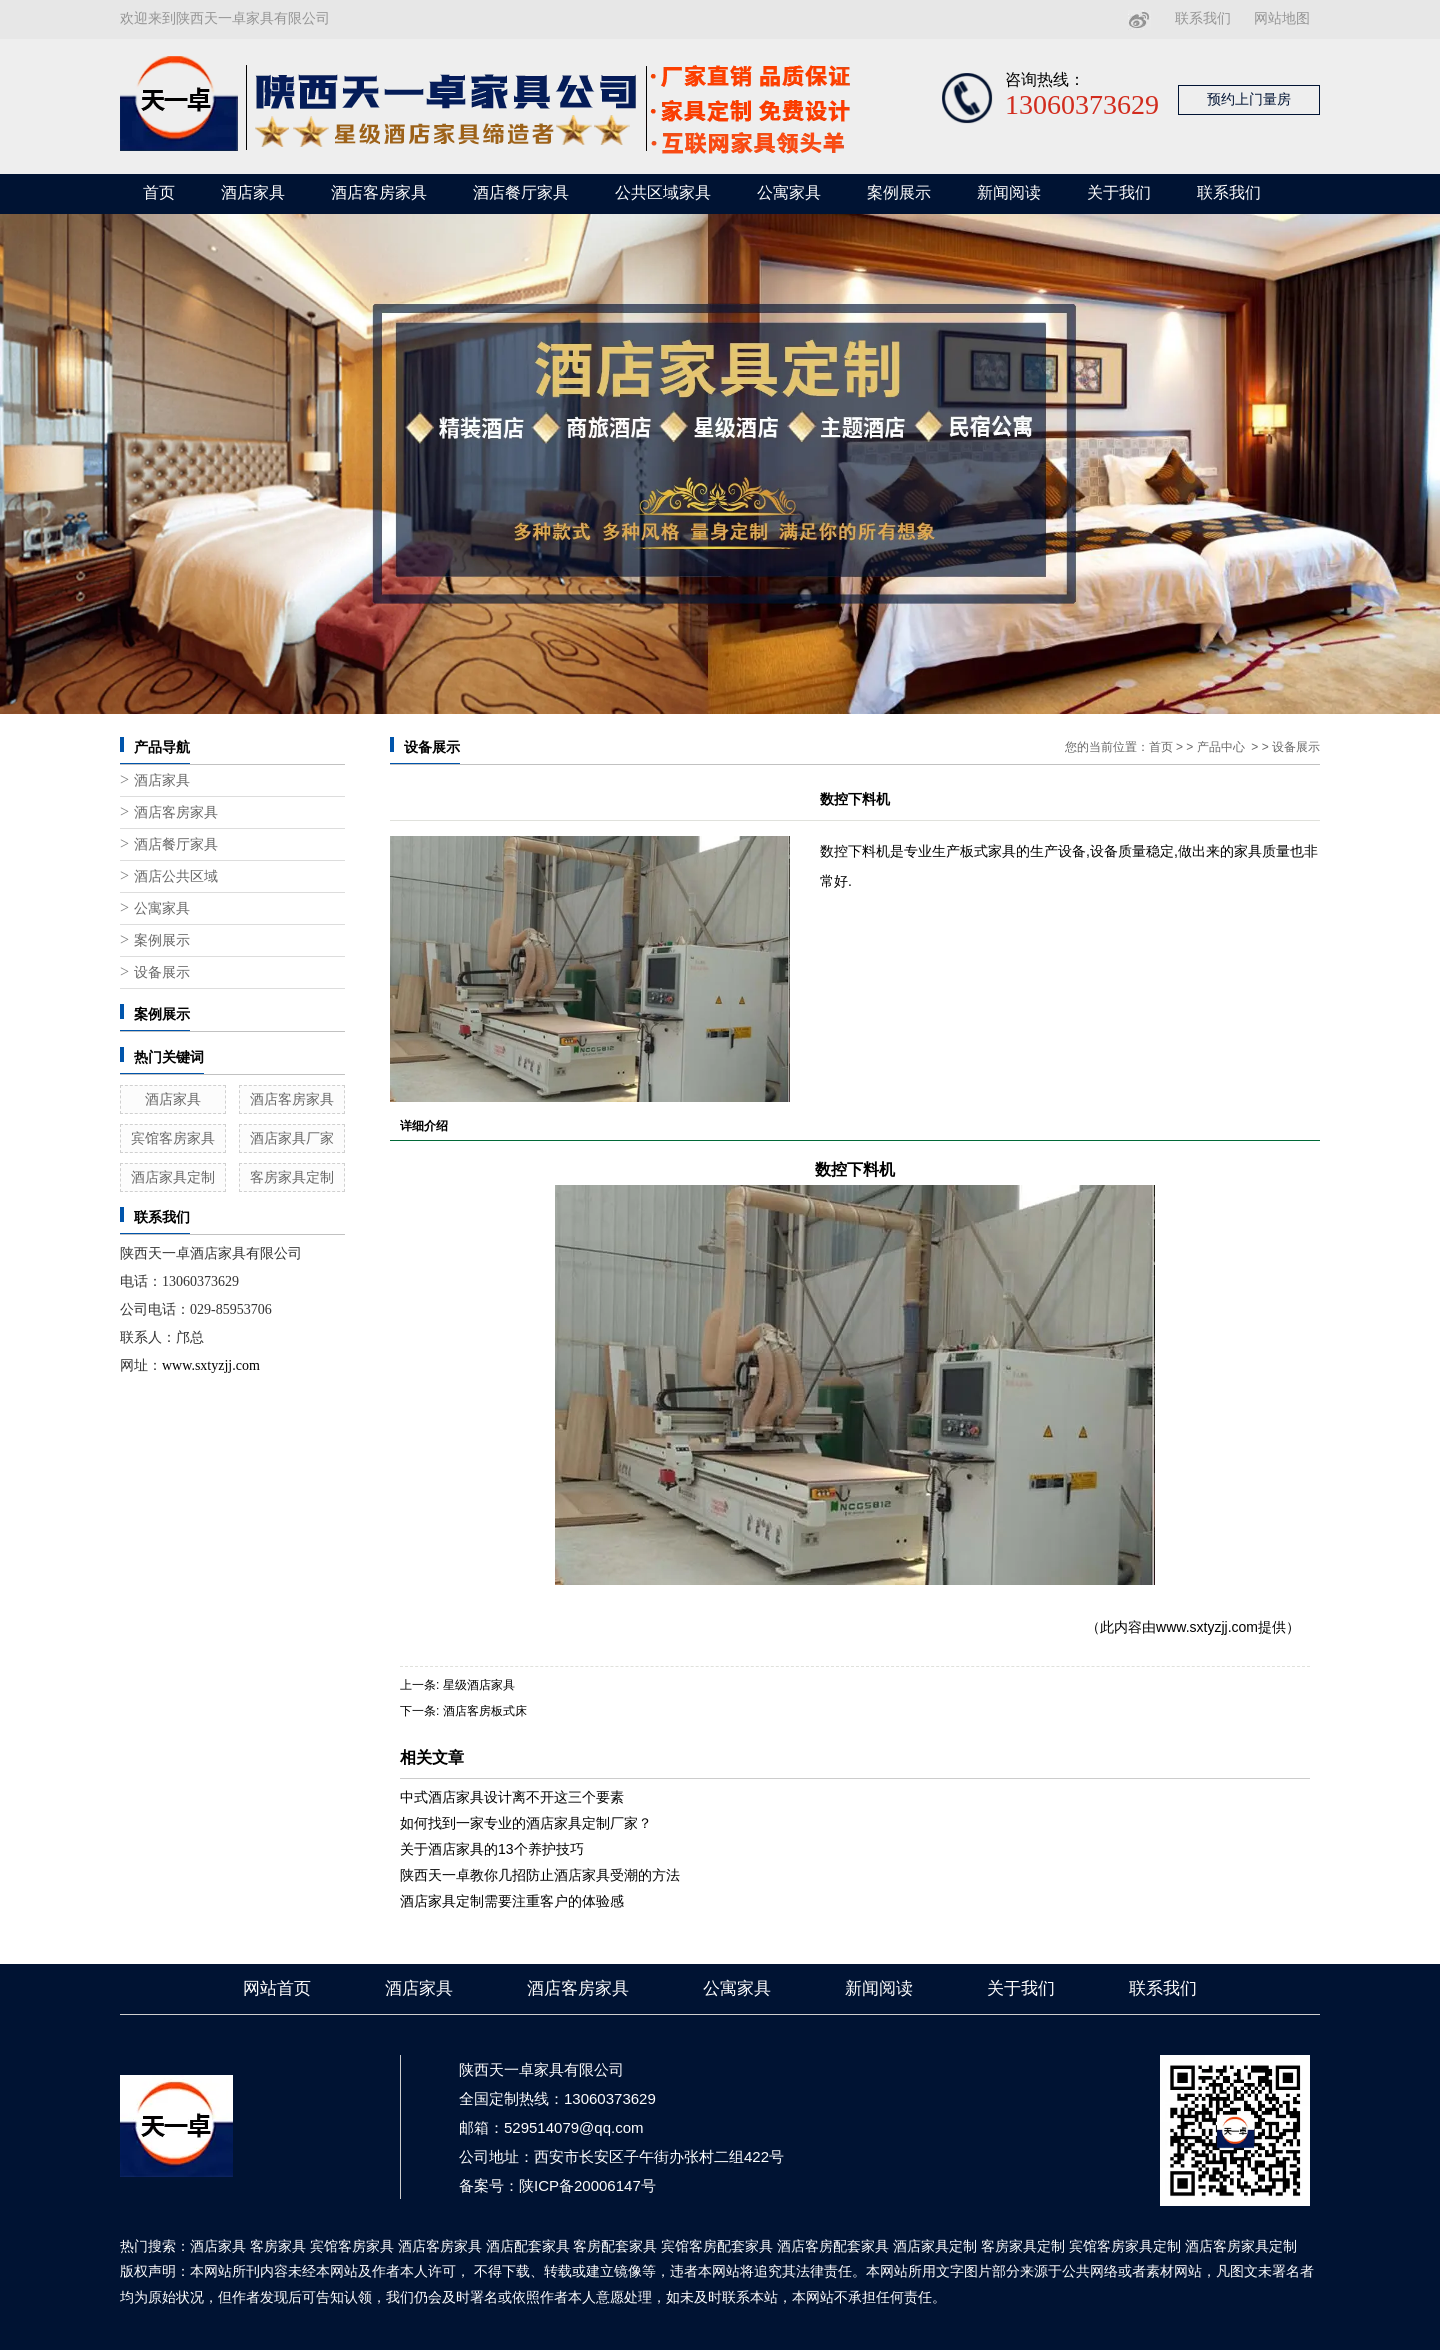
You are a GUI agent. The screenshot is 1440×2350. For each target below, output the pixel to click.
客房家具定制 (292, 1177)
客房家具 (278, 2246)
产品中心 (1221, 747)
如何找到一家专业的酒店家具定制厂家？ (526, 1823)
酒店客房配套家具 (833, 2246)
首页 (159, 192)
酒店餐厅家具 (521, 192)
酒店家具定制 (173, 1177)
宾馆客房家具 (173, 1138)
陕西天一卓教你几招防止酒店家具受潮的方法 (540, 1875)
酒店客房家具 (379, 192)
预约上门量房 (1249, 99)
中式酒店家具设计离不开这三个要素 (512, 1797)
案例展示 (899, 192)
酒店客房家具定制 (1241, 2246)
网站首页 (277, 1988)
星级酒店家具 (479, 1685)
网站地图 (1282, 18)
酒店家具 (253, 192)
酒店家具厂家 (292, 1138)
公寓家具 (789, 192)
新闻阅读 (1009, 192)
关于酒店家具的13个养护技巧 (492, 1849)
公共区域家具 (663, 192)
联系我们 (1203, 18)
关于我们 (1119, 192)
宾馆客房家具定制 (1125, 2246)
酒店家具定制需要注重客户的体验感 (512, 1901)
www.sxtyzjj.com (1207, 1627)
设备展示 (162, 972)
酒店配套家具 (528, 2246)
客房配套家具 (615, 2246)
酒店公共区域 (176, 876)
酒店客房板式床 (485, 1711)
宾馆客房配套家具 (717, 2246)
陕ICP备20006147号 (587, 2185)
